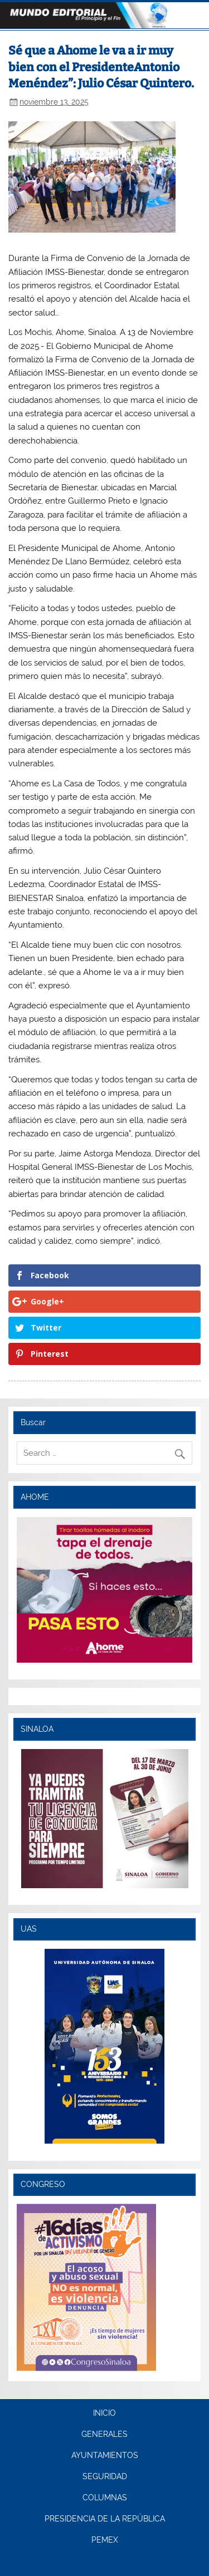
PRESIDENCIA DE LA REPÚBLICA (105, 2519)
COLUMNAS (104, 2498)
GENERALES (104, 2435)
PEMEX (104, 2540)
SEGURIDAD (104, 2477)
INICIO (104, 2413)
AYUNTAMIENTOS (104, 2456)
